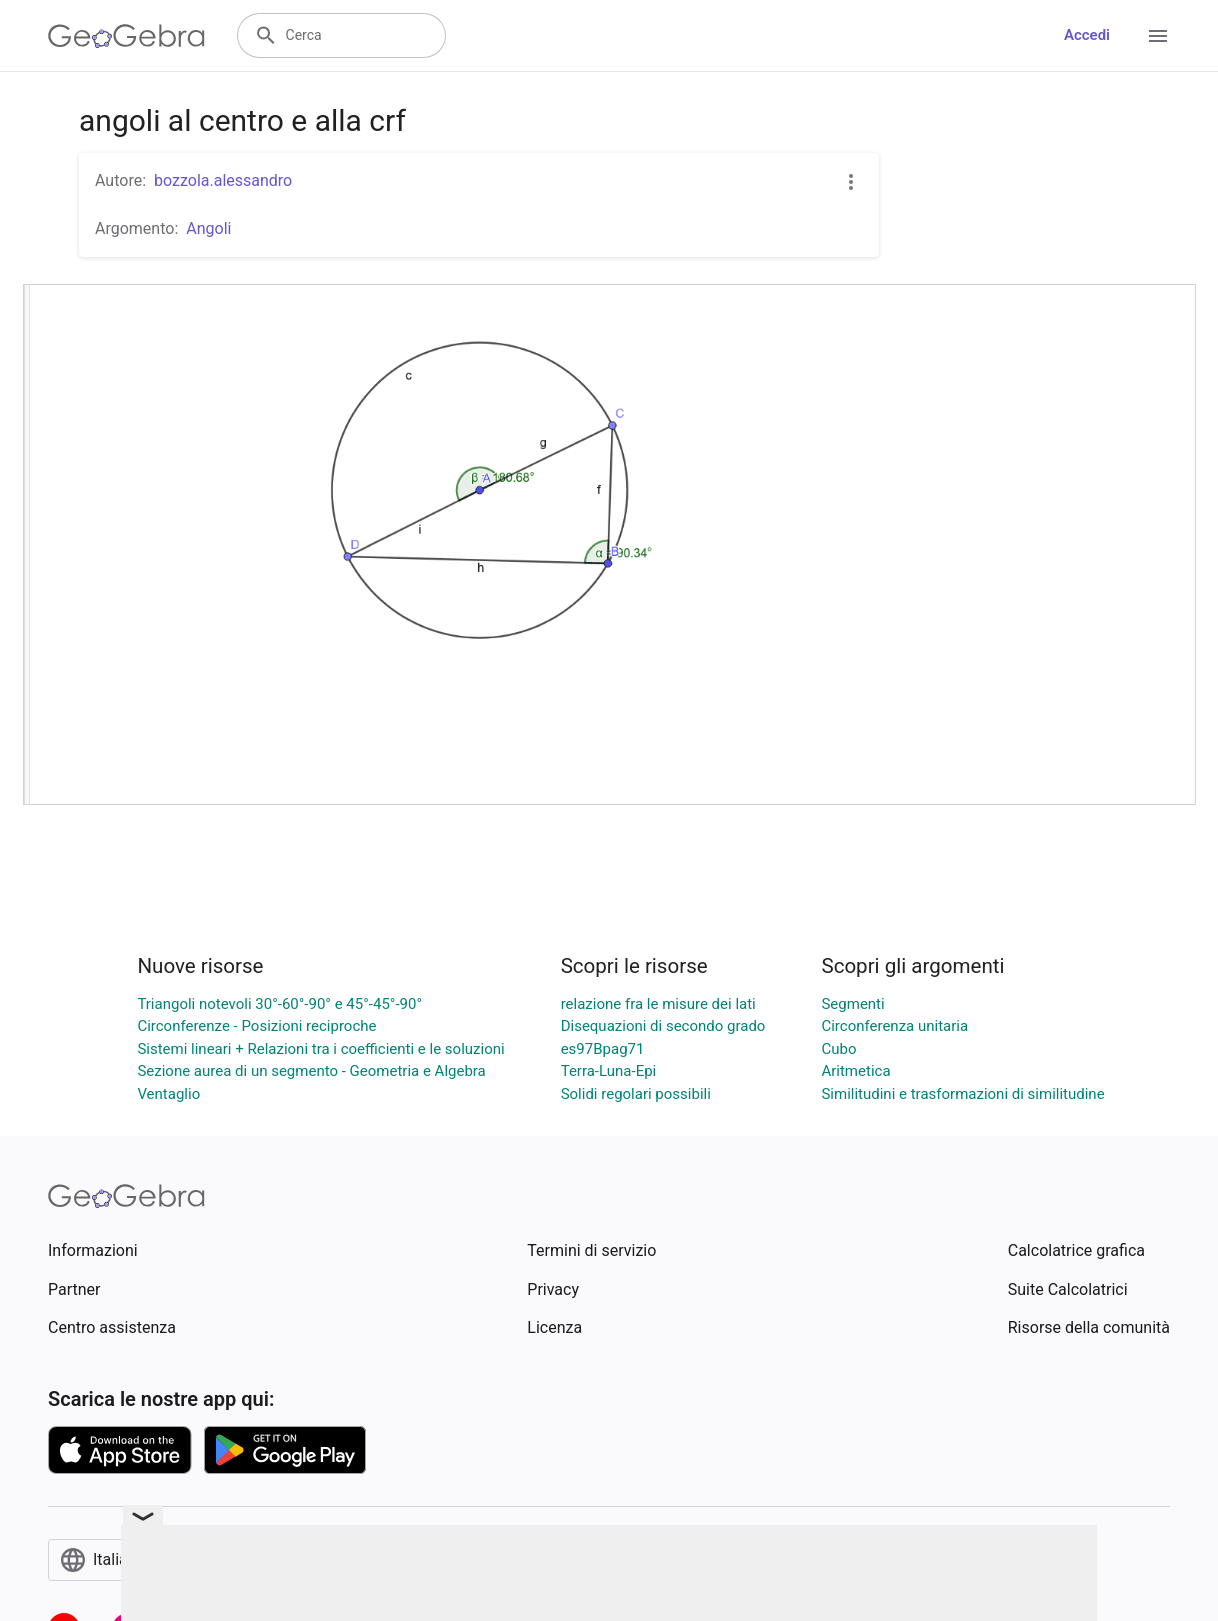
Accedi (1087, 35)
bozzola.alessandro (223, 180)
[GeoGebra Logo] (126, 36)
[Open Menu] (1158, 36)
